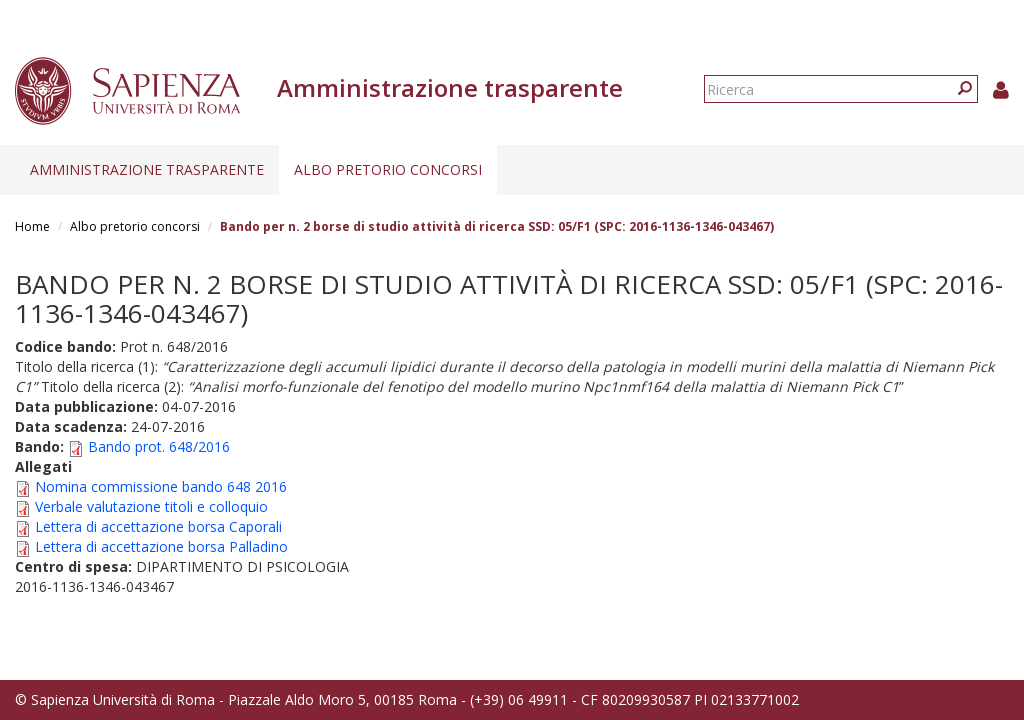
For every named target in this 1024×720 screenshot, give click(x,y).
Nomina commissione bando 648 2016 (161, 486)
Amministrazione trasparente (147, 169)
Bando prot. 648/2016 (159, 446)
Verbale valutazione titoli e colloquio (151, 506)
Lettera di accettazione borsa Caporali (158, 526)
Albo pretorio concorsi (388, 169)
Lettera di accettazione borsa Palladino (161, 546)
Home (32, 226)
